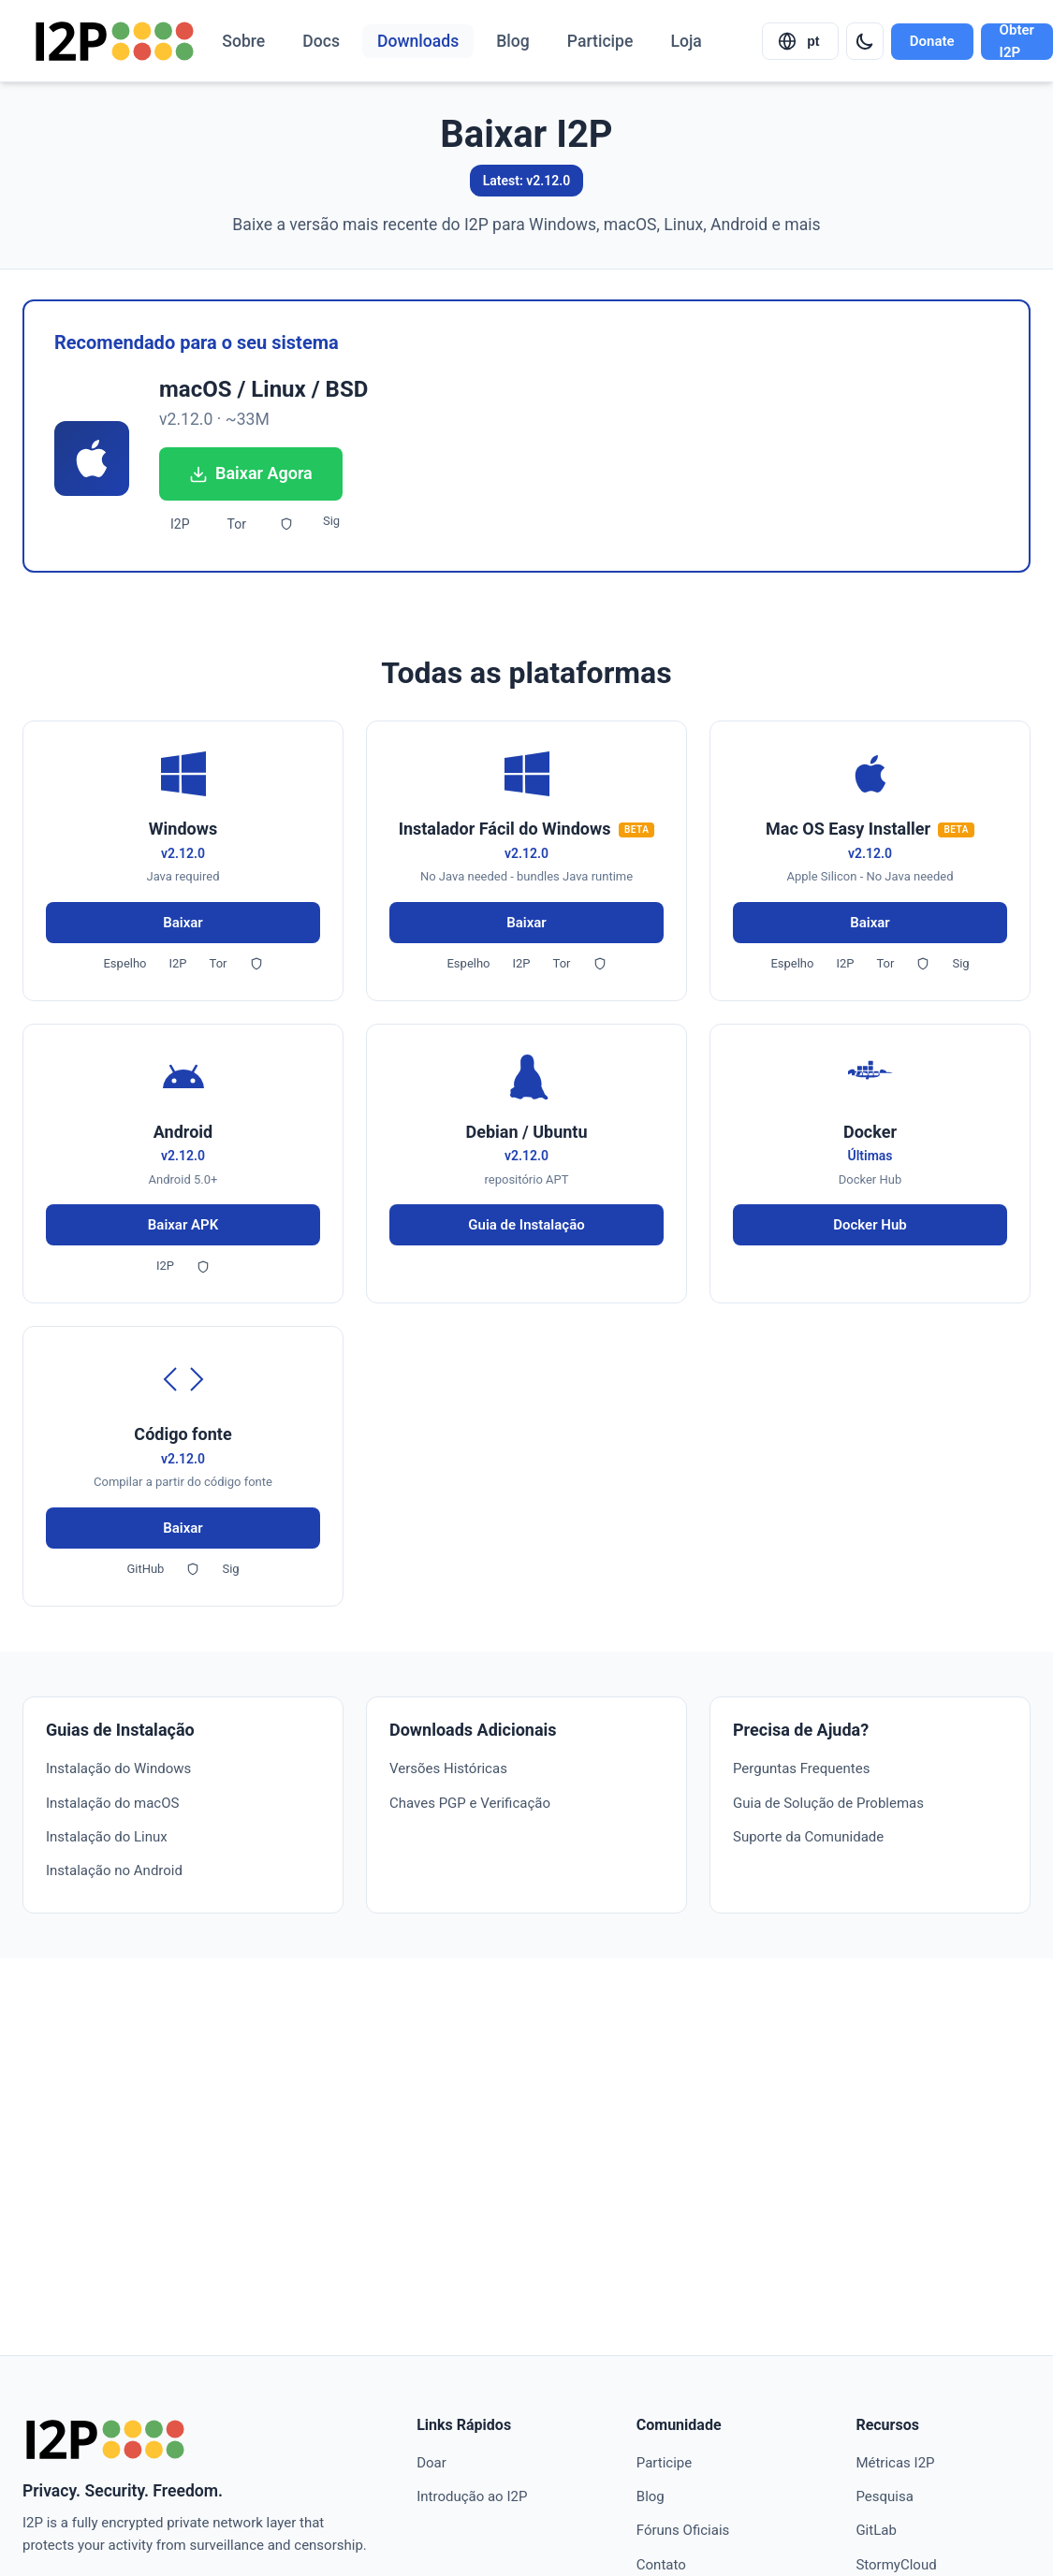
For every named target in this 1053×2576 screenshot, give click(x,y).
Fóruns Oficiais (682, 2530)
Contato (661, 2564)
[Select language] (800, 41)
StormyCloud (896, 2564)
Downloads (418, 41)
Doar (431, 2462)
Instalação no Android (114, 1870)
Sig (331, 521)
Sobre (243, 41)
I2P (180, 524)
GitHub (145, 1569)
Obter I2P (1017, 41)
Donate (932, 41)
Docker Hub (869, 1224)
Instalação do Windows (118, 1768)
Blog (513, 41)
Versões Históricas (448, 1768)
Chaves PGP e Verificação (469, 1803)
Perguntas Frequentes (801, 1768)
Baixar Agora (251, 473)
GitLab (876, 2530)
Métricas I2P (895, 2462)
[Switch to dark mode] (865, 41)
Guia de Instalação (526, 1224)
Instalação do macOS (112, 1803)
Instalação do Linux (107, 1836)
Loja (685, 41)
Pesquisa (884, 2496)
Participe (600, 41)
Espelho (124, 963)
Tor (236, 524)
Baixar (183, 922)
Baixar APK (183, 1224)
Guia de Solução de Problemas (828, 1803)
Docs (321, 41)
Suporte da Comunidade (808, 1836)
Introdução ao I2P (472, 2496)
